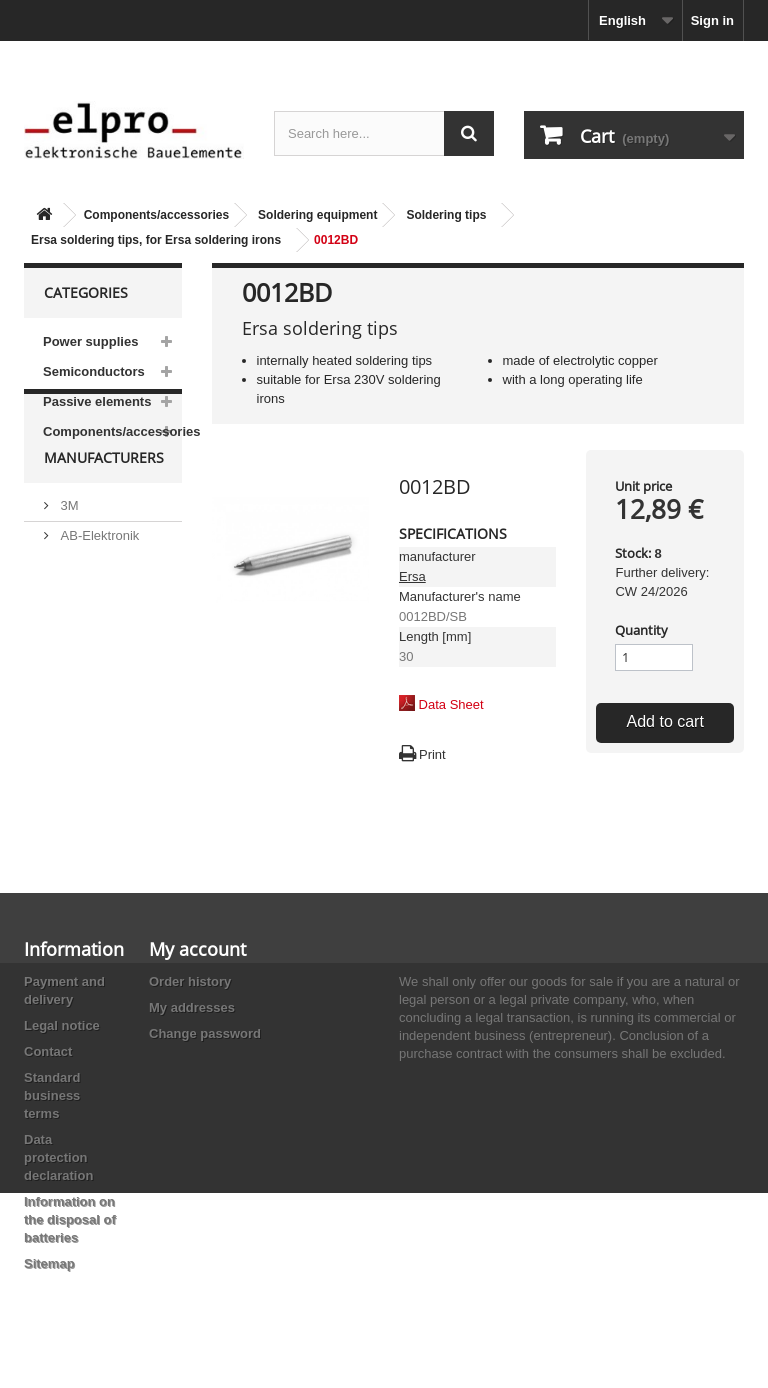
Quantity (641, 630)
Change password (205, 1033)
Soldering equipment (317, 215)
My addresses (192, 1007)
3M (68, 545)
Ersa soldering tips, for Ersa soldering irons (156, 240)
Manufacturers (104, 505)
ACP (72, 683)
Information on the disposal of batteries (70, 1219)
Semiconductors (94, 371)
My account (197, 949)
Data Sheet (451, 704)
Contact (48, 1051)
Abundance (91, 605)
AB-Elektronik (98, 575)
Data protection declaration (58, 1157)
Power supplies (90, 341)
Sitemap (49, 1263)
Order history (190, 981)
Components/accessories (156, 215)
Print (432, 754)
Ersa (412, 576)
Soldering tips (446, 215)
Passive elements (97, 401)
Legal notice (62, 1025)
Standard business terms (52, 1095)
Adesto (79, 713)
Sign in (712, 20)
